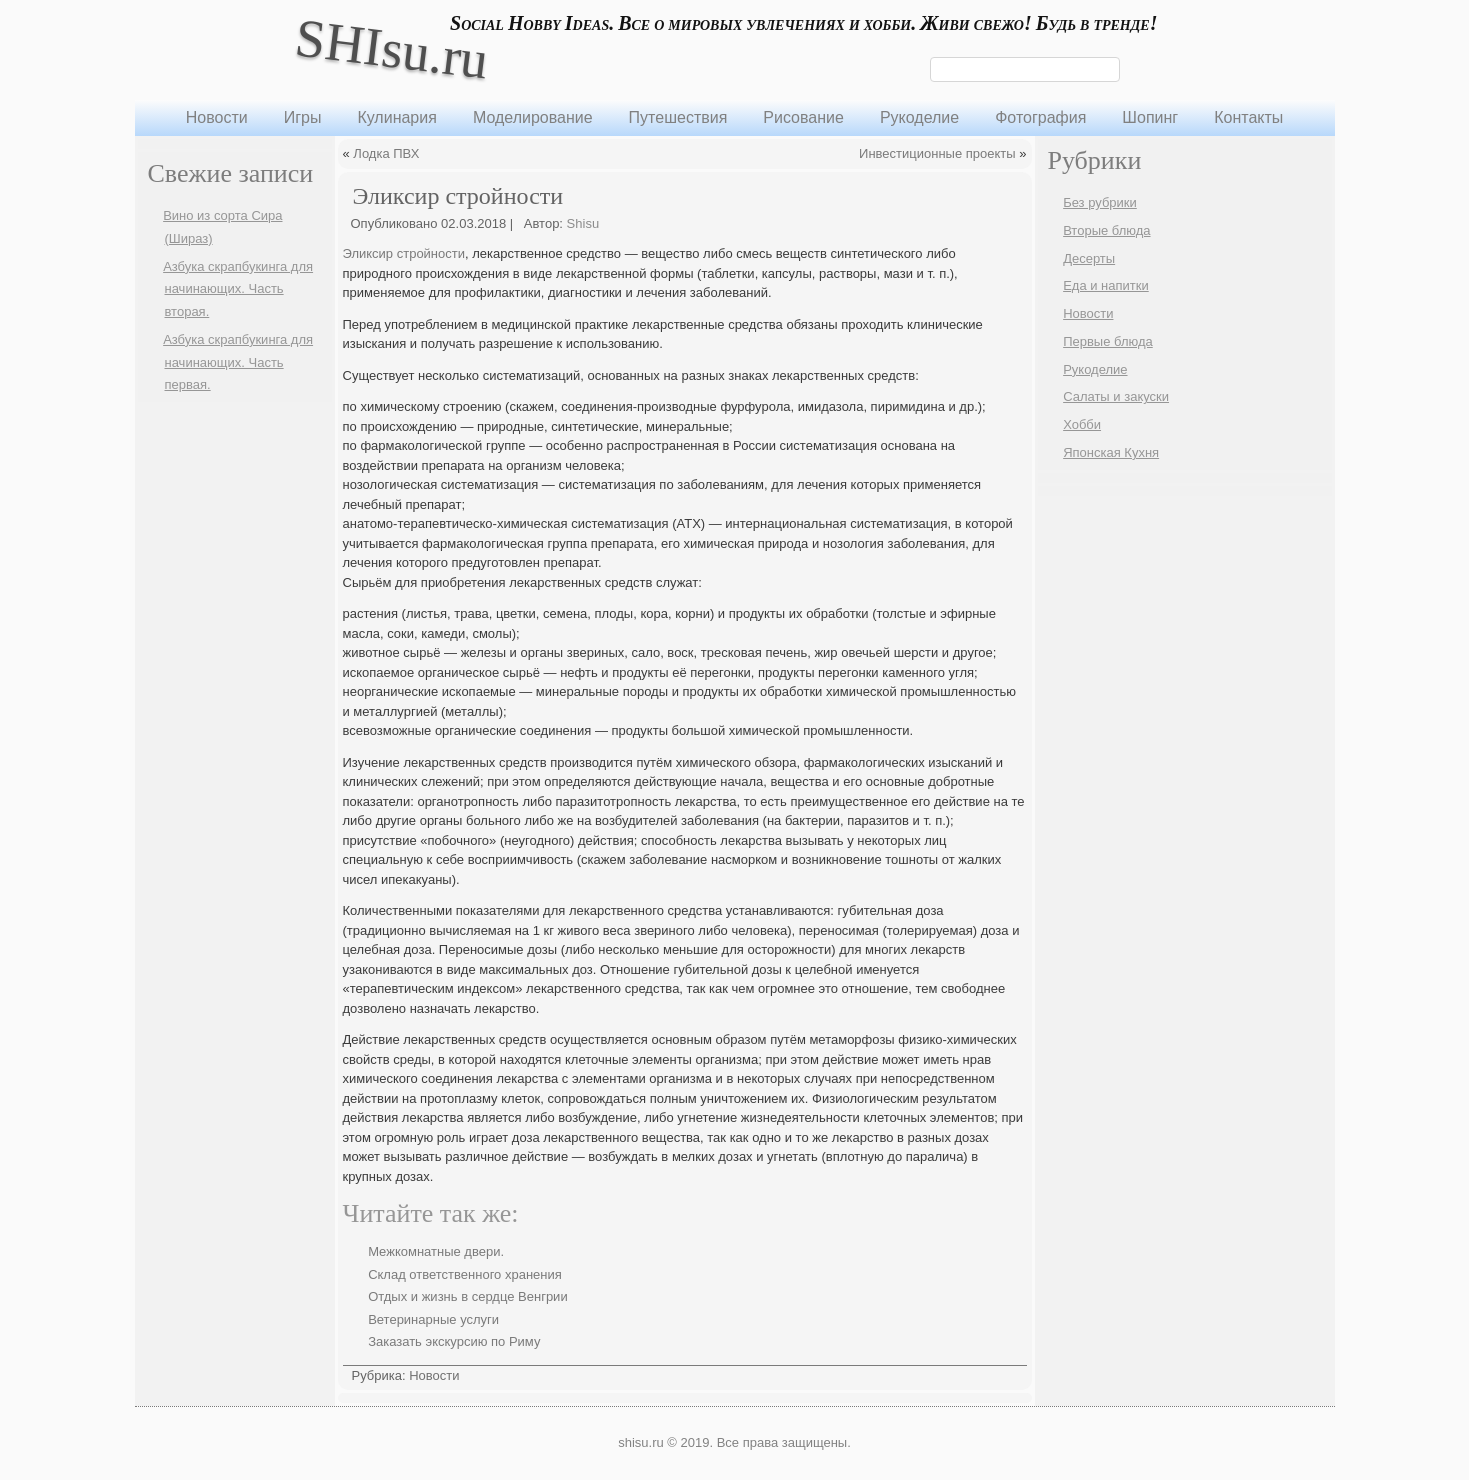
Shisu (583, 223)
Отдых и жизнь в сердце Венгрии (468, 1296)
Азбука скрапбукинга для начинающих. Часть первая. (238, 362)
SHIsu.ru (392, 48)
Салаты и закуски (1116, 396)
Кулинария (396, 117)
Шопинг (1150, 117)
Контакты (1248, 117)
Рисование (803, 117)
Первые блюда (1108, 341)
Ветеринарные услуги (433, 1319)
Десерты (1089, 258)
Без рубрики (1100, 202)
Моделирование (533, 117)
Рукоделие (919, 117)
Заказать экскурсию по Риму (454, 1341)
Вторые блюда (1106, 230)
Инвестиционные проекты (937, 153)
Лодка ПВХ (386, 153)
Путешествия (678, 117)
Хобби (1082, 424)
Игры (303, 117)
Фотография (1040, 117)
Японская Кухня (1111, 452)
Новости (217, 117)
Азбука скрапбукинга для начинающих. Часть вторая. (238, 289)
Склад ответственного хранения (465, 1274)
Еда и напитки (1106, 285)
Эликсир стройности (404, 253)
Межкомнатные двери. (436, 1251)
